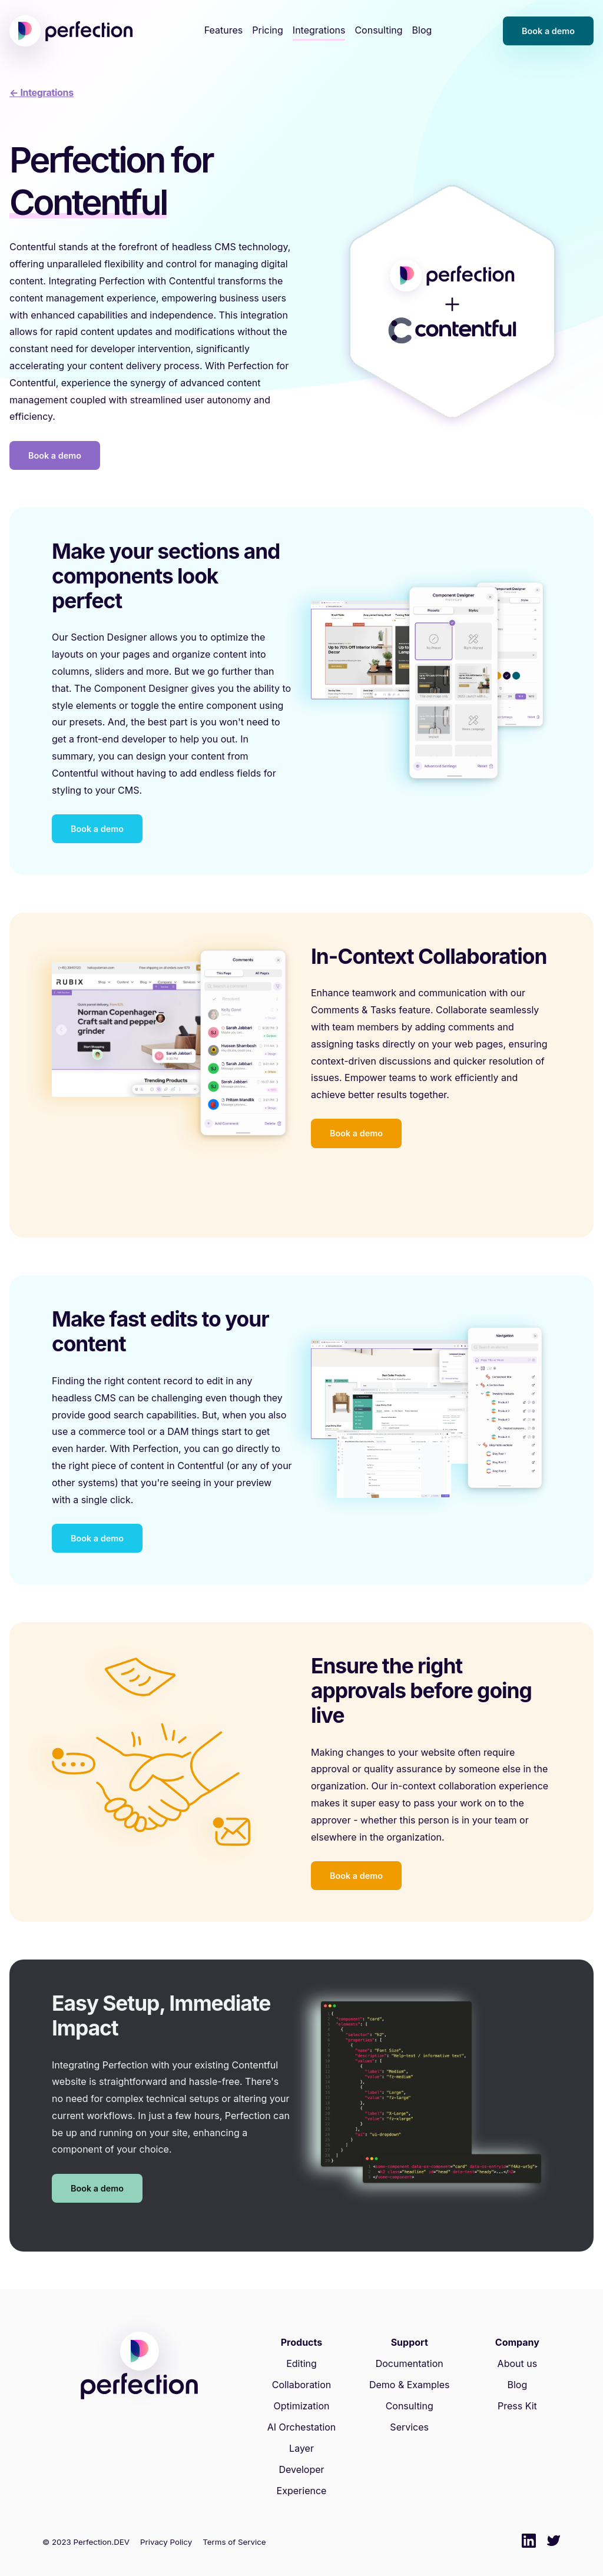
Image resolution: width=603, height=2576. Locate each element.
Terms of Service (234, 2542)
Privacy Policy (166, 2542)
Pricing (267, 30)
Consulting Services (409, 2416)
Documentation (409, 2363)
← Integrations (41, 92)
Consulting (378, 30)
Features (223, 30)
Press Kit (517, 2406)
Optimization (301, 2406)
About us (518, 2363)
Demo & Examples (409, 2385)
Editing (301, 2363)
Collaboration (302, 2385)
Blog (422, 30)
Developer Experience (302, 2480)
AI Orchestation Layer (301, 2437)
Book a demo (548, 31)
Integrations (319, 30)
